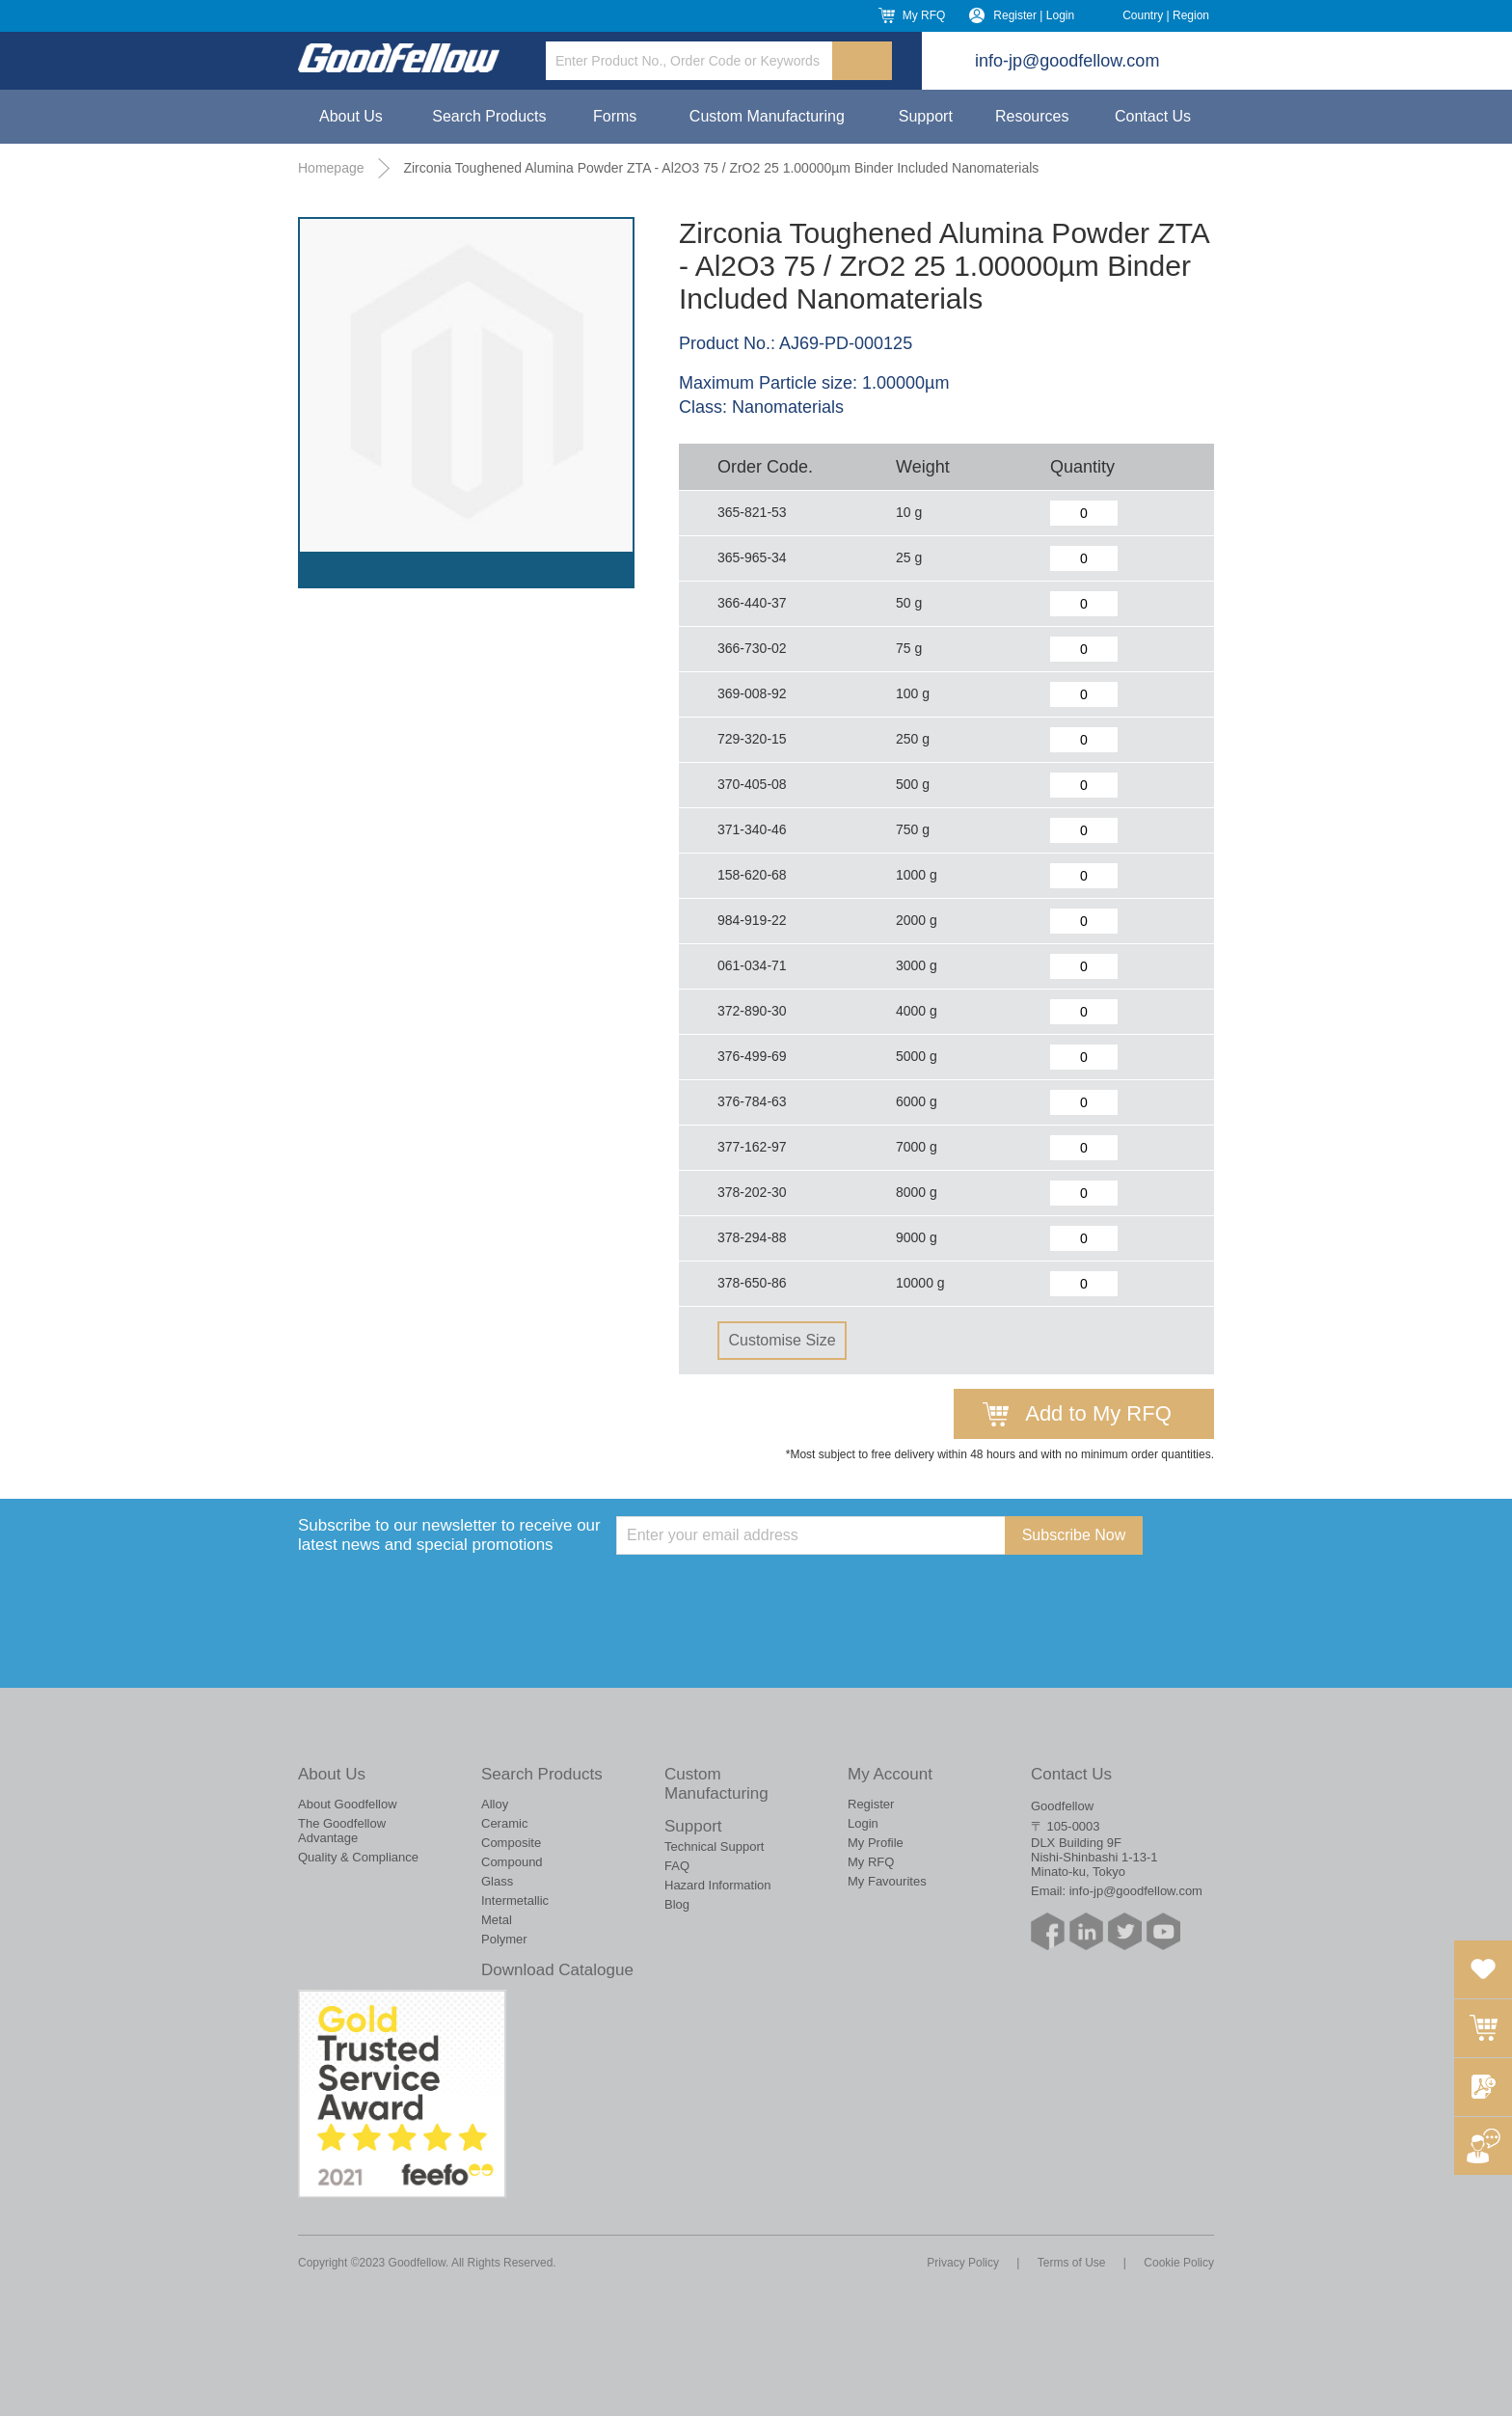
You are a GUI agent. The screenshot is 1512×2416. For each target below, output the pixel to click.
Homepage (331, 168)
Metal (496, 1920)
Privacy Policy (963, 2262)
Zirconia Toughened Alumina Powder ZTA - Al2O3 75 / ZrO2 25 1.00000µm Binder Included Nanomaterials (721, 168)
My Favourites (887, 1881)
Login (863, 1823)
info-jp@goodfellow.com (1067, 60)
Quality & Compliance (358, 1857)
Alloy (494, 1804)
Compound (512, 1862)
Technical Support (714, 1846)
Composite (511, 1842)
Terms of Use (1072, 2262)
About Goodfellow (347, 1804)
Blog (676, 1904)
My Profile (876, 1842)
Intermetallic (515, 1900)
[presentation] (762, 1592)
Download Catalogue (557, 1970)
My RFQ (924, 15)
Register (871, 1804)
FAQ (676, 1866)
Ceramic (504, 1823)
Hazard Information (717, 1885)
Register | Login (1033, 15)
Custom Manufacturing (767, 116)
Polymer (504, 1939)
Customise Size (781, 1340)
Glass (497, 1881)
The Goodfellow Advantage (342, 1830)
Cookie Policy (1179, 2262)
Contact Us (1153, 116)
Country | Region (1165, 15)
